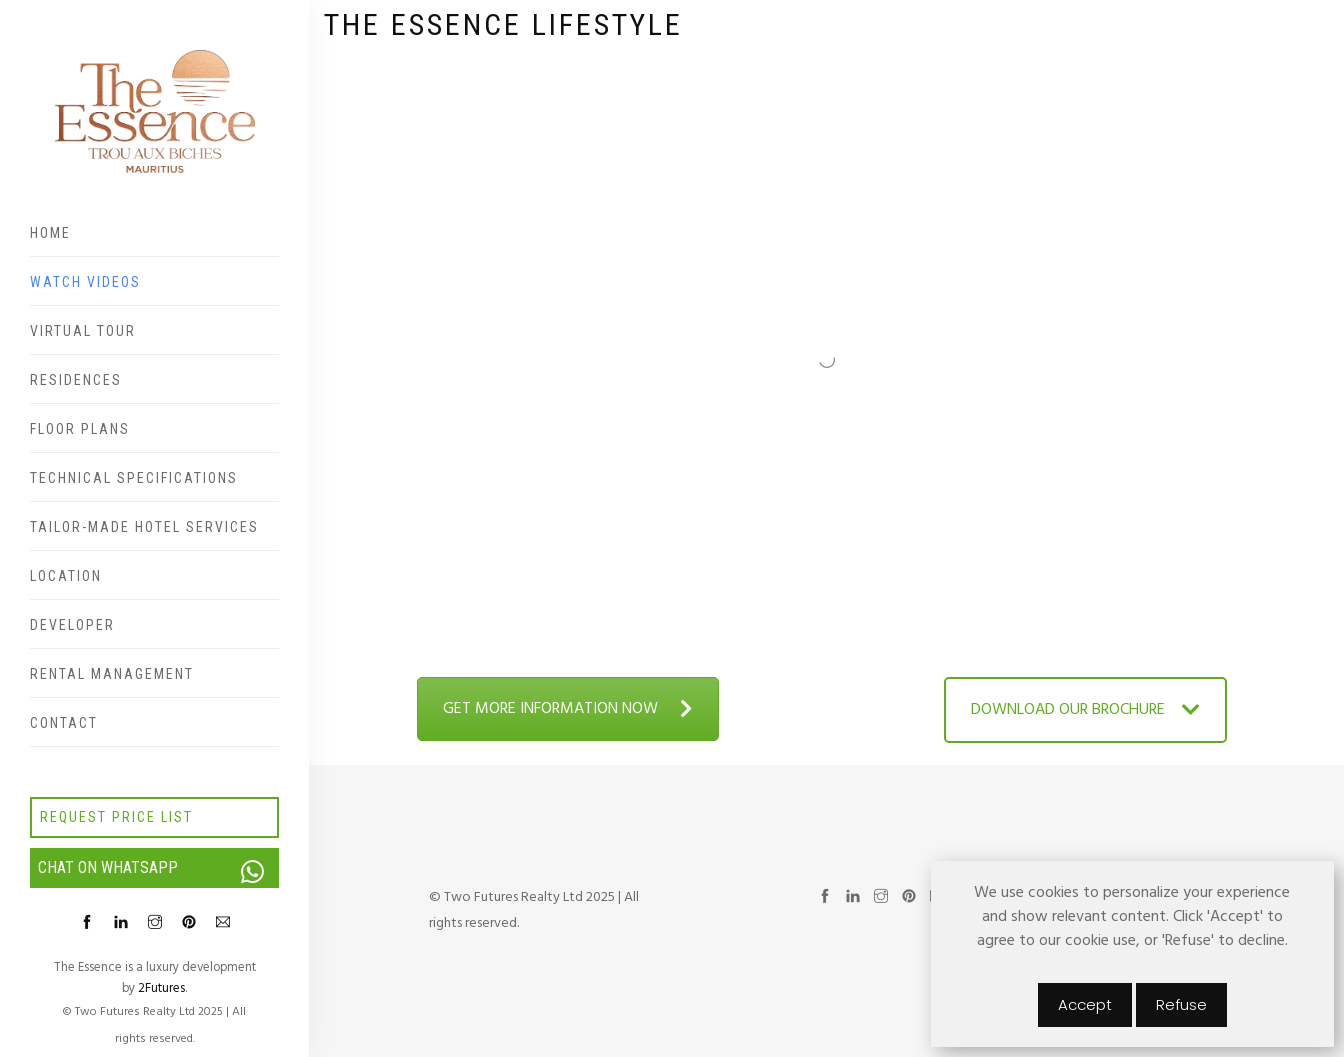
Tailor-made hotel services (144, 527)
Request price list (116, 817)
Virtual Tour (83, 331)
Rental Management (112, 674)
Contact (64, 723)
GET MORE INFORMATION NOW (568, 709)
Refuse (1181, 1004)
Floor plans (80, 429)
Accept (1085, 1004)
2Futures (161, 988)
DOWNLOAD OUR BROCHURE (1085, 710)
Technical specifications (134, 478)
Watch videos (85, 282)
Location (66, 576)
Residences (76, 380)
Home (50, 233)
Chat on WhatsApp (158, 868)
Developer (72, 625)
